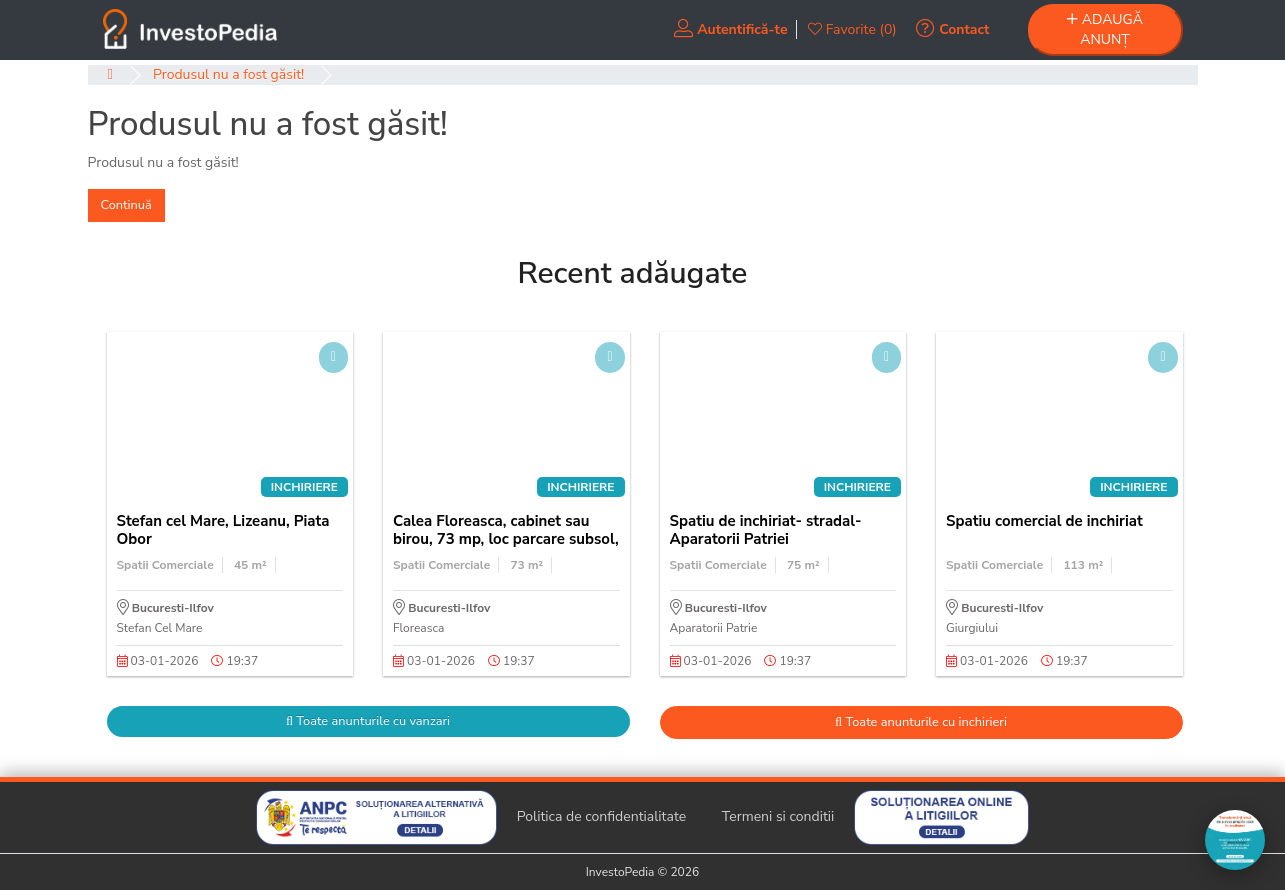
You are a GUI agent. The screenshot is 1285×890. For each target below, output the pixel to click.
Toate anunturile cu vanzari (368, 721)
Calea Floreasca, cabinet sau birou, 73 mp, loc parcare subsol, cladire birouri (506, 539)
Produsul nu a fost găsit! (228, 74)
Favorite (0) (852, 29)
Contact (952, 29)
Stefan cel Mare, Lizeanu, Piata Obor (223, 530)
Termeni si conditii (778, 816)
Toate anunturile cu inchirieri (921, 722)
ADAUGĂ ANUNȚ (1105, 29)
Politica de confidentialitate (602, 816)
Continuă (126, 205)
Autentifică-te (730, 29)
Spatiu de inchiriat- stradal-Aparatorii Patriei (766, 530)
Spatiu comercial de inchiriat (1044, 521)
